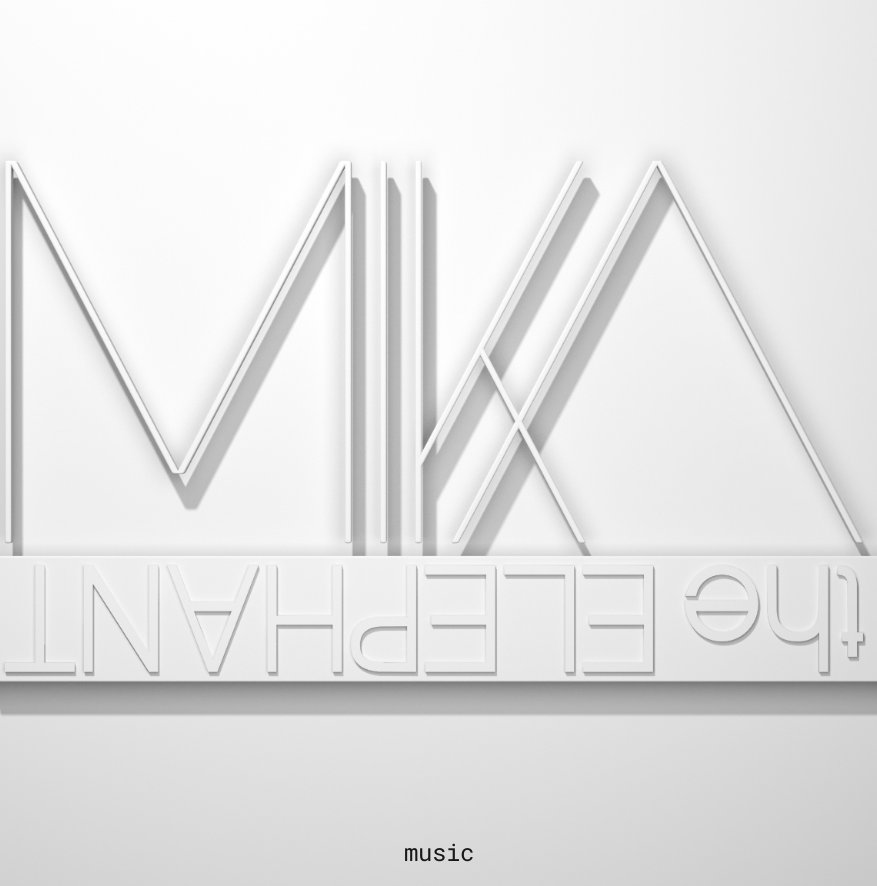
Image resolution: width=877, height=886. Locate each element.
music (439, 852)
